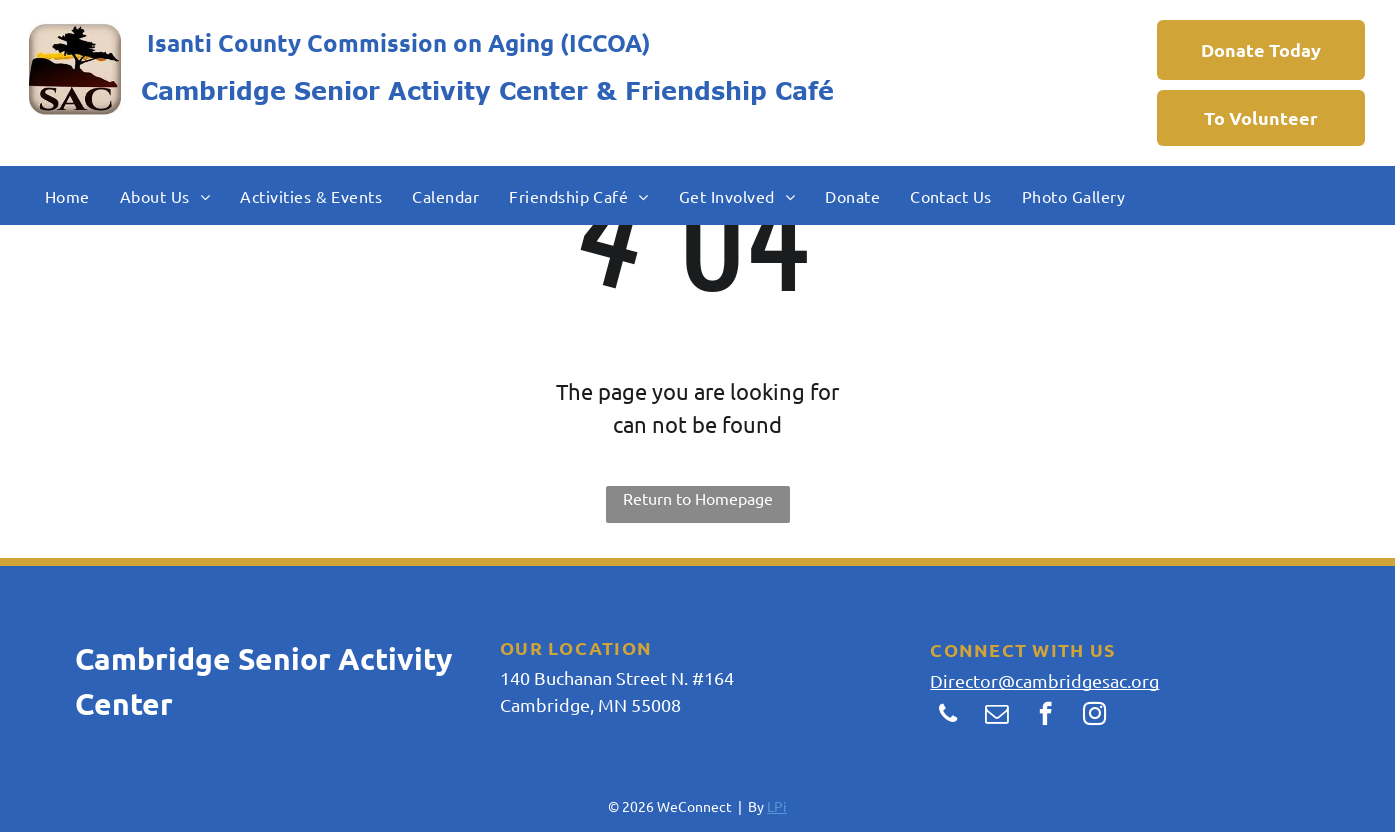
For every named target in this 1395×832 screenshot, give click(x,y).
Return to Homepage (698, 498)
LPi (777, 806)
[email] (996, 716)
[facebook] (1045, 716)
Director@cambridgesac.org (1044, 680)
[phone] (947, 716)
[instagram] (1094, 716)
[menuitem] (67, 195)
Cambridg (144, 658)
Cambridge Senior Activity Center (364, 90)
